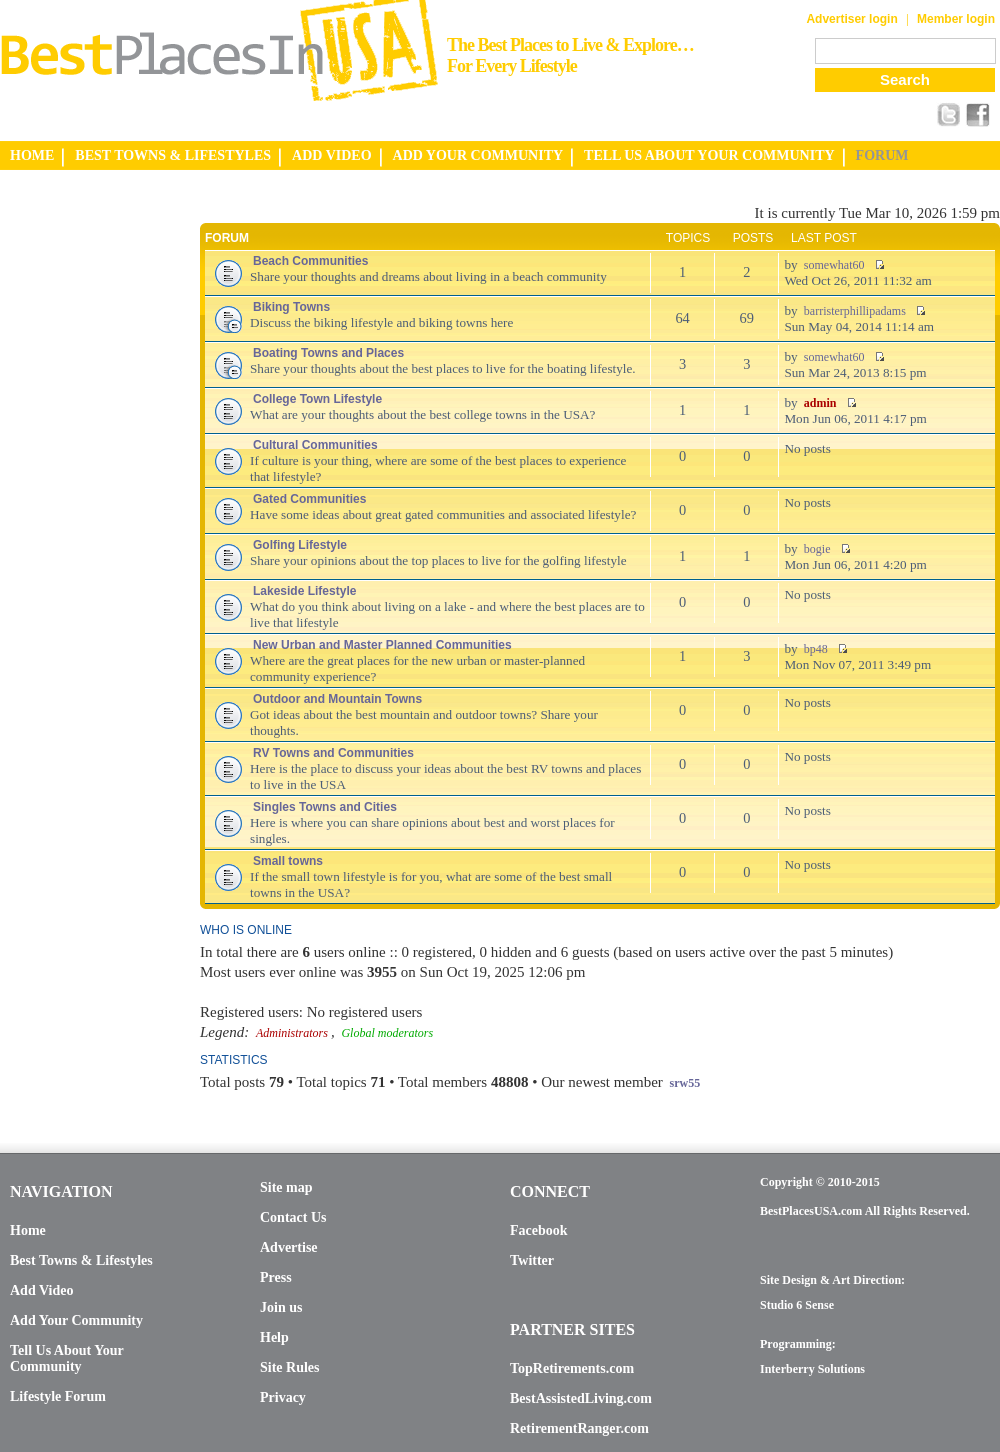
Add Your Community (76, 1320)
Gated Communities (309, 499)
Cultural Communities (315, 445)
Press (276, 1277)
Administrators (292, 1033)
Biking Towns (291, 307)
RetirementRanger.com (579, 1428)
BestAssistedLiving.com (581, 1398)
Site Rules (290, 1367)
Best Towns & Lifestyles (81, 1260)
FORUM (882, 155)
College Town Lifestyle (317, 399)
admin (820, 403)
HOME (32, 155)
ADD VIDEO (331, 155)
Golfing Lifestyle (300, 545)
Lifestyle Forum (58, 1396)
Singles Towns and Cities (325, 807)
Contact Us (293, 1217)
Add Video (41, 1290)
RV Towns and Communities (333, 753)
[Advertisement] (80, 503)
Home (28, 1230)
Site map (286, 1187)
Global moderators (387, 1033)
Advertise (289, 1247)
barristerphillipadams (855, 311)
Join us (281, 1307)
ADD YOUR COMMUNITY (478, 155)
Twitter (532, 1260)
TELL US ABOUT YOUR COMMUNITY (709, 155)
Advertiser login (851, 19)
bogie (817, 549)
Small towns (288, 861)
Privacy (283, 1397)
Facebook (539, 1230)
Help (274, 1337)
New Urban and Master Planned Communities (382, 645)
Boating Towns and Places (328, 353)
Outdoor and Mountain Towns (337, 699)
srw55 (685, 1083)
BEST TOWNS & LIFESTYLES (173, 155)
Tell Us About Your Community (66, 1358)
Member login (956, 19)
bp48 (816, 649)
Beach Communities (310, 261)
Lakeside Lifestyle (304, 591)
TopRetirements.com (572, 1368)
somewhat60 (834, 265)
